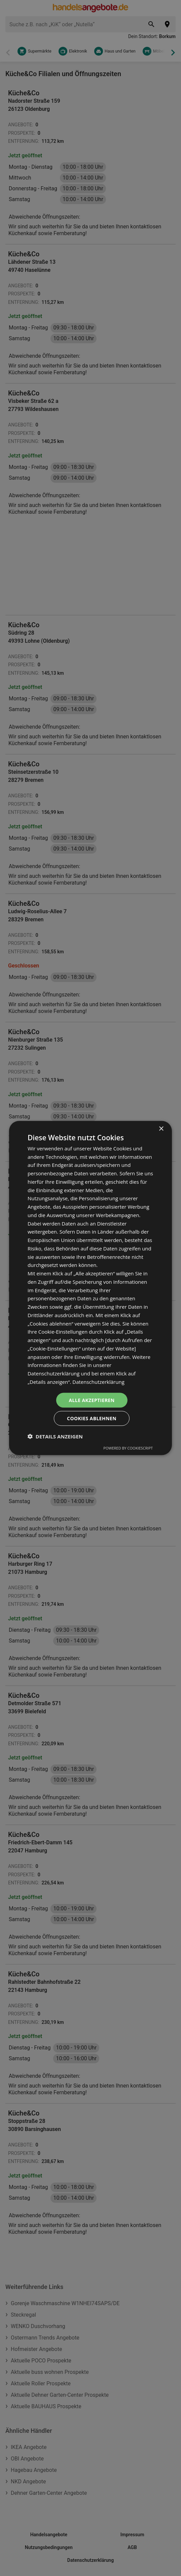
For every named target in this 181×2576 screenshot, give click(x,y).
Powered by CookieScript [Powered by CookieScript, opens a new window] (128, 1448)
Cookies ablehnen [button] (91, 1418)
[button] (55, 1436)
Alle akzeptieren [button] (91, 1400)
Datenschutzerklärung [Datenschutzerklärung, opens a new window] (98, 1381)
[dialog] (90, 1288)
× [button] (161, 1128)
